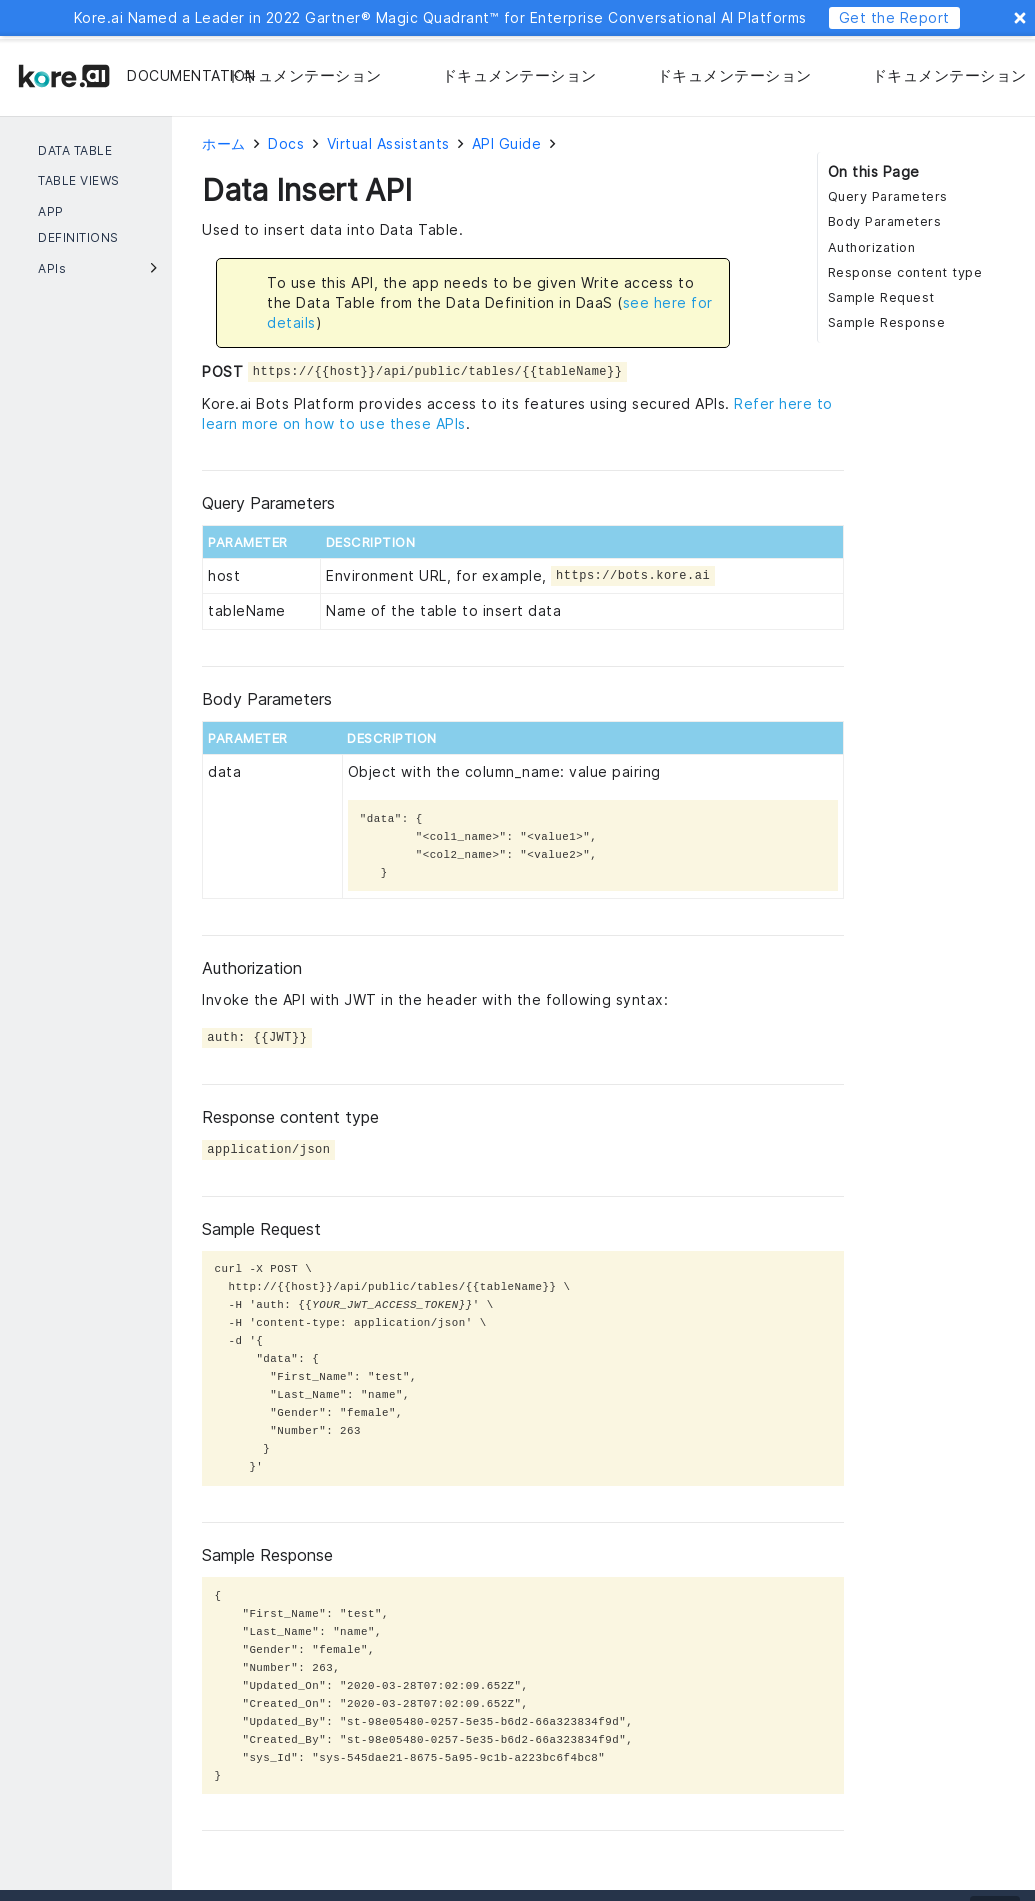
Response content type (905, 272)
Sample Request (881, 297)
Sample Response (887, 322)
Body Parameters (885, 221)
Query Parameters (888, 196)
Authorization (872, 247)
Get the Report (894, 17)
